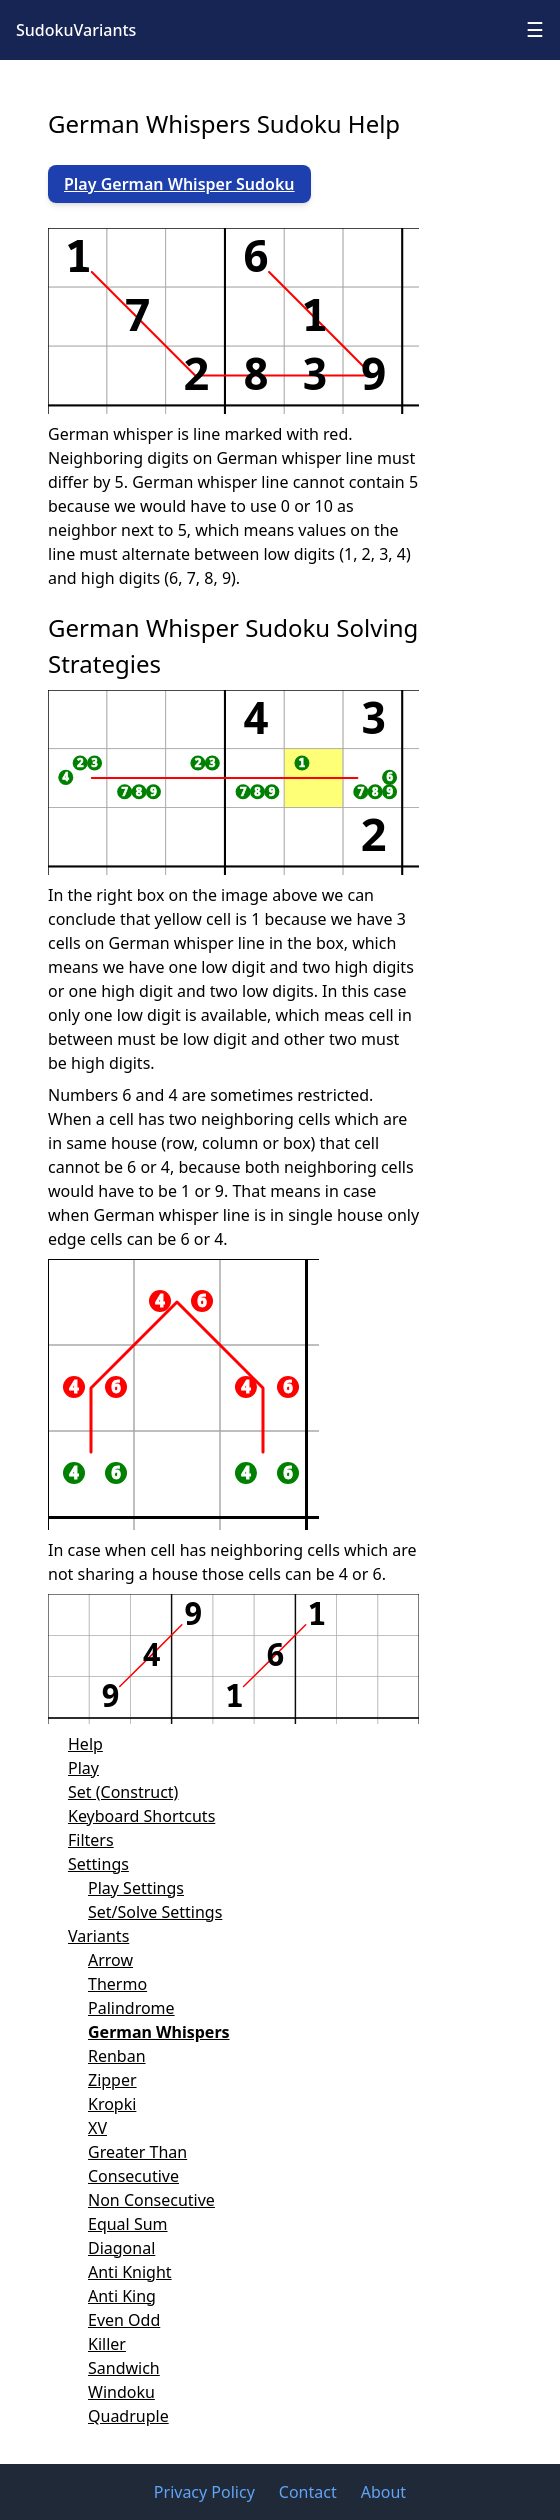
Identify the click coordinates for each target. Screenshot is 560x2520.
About (383, 2492)
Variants (98, 1936)
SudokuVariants (76, 30)
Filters (91, 1840)
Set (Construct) (123, 1792)
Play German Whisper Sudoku (179, 184)
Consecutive (133, 2176)
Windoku (121, 2392)
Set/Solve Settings (155, 1912)
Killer (107, 2344)
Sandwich (124, 2368)
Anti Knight (130, 2272)
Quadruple (128, 2416)
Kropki (112, 2104)
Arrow (110, 1960)
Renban (117, 2056)
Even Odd (124, 2320)
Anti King (122, 2296)
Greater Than (137, 2152)
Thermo (117, 1984)
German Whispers (159, 2032)
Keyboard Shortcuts (141, 1816)
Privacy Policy (204, 2492)
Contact (308, 2492)
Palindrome (131, 2008)
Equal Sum (128, 2224)
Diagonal (121, 2248)
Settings (98, 1864)
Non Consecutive (151, 2200)
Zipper (112, 2080)
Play (83, 1768)
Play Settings (136, 1888)
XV (97, 2128)
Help (85, 1744)
